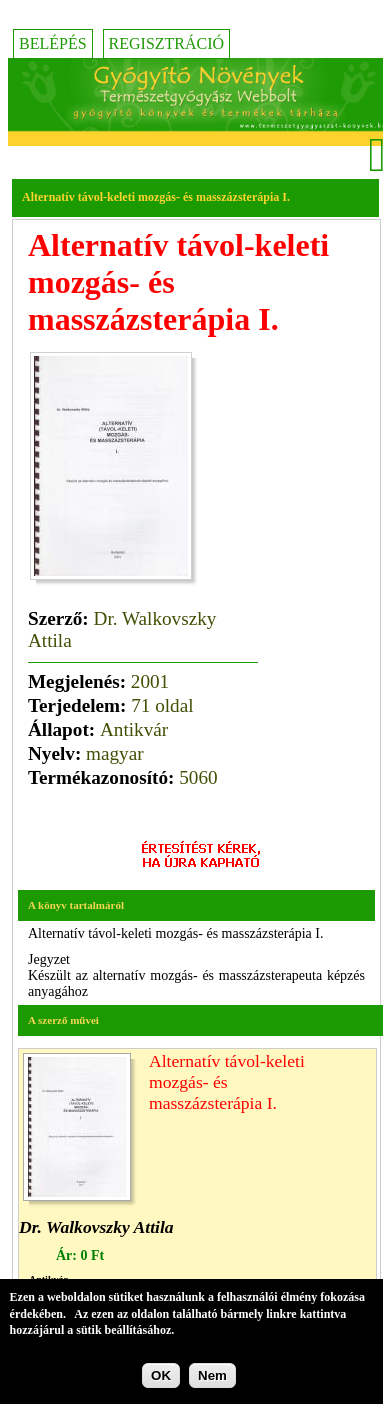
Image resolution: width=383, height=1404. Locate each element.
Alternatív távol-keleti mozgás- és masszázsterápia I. (227, 1082)
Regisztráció (167, 43)
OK (161, 1378)
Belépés (53, 43)
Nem (212, 1378)
